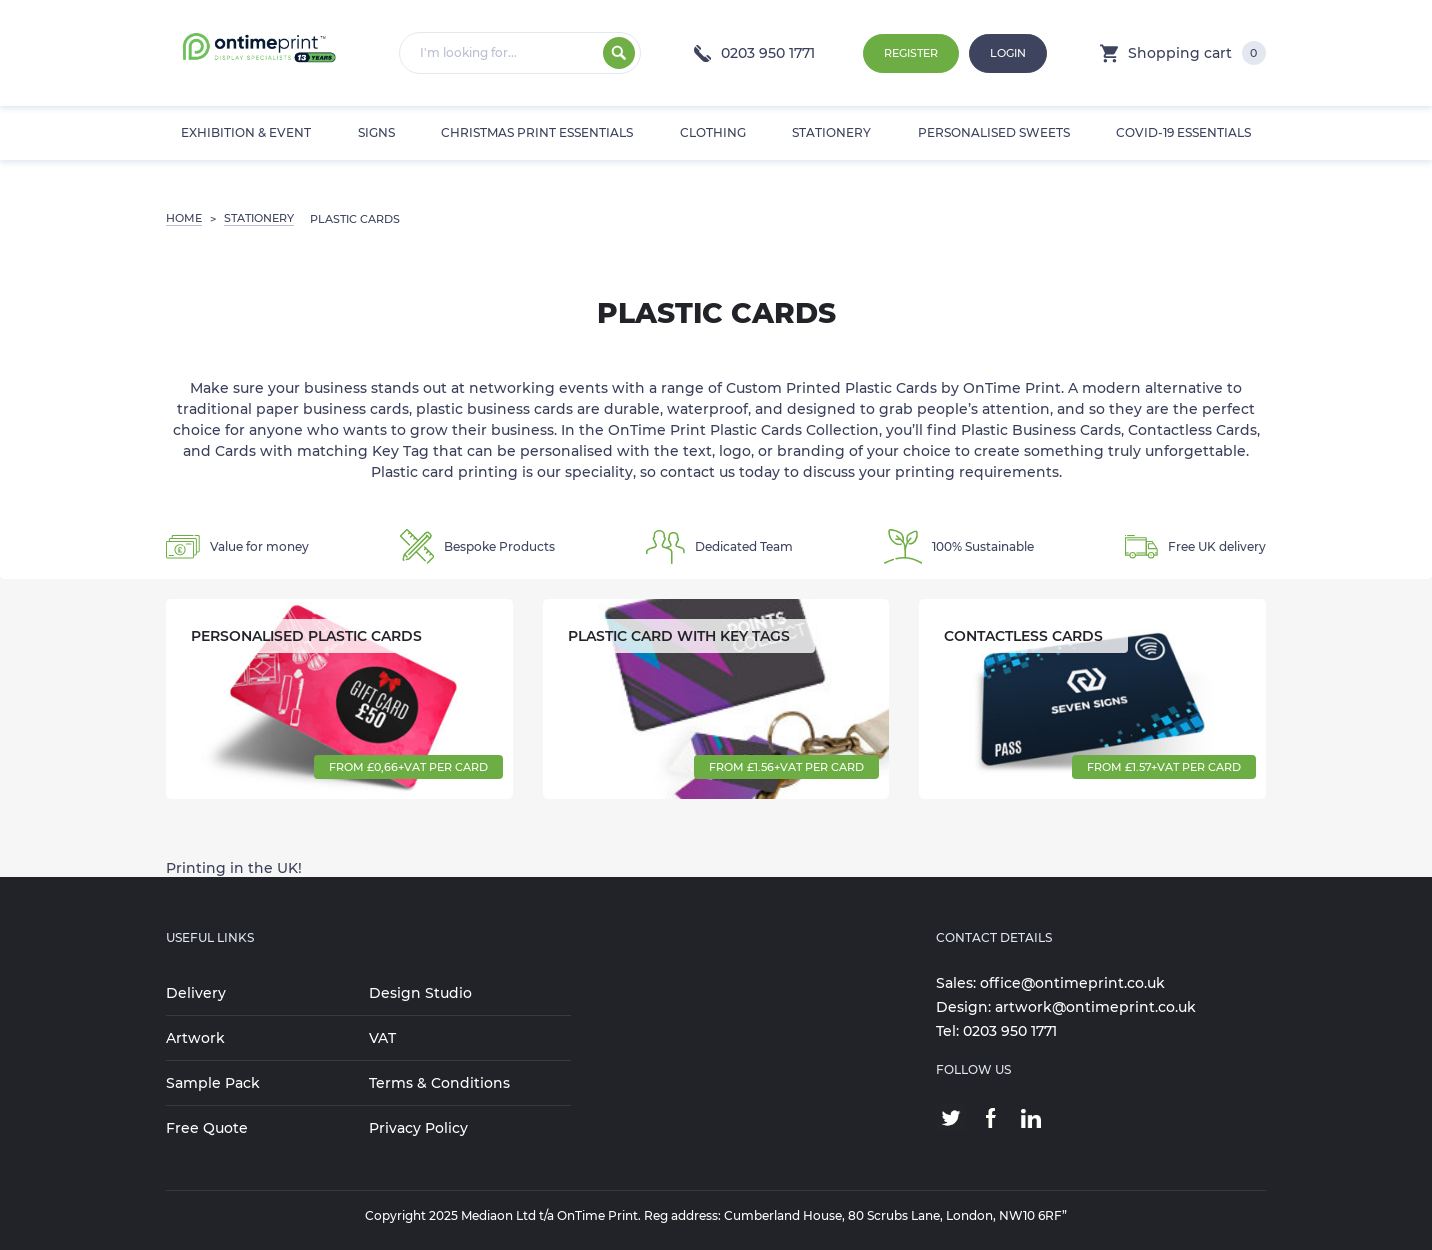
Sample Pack (213, 1083)
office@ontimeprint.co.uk (1072, 983)
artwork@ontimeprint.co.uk (1095, 1007)
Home (184, 218)
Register (911, 53)
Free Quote (207, 1128)
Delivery (196, 993)
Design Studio (420, 993)
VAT (382, 1038)
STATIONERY (259, 218)
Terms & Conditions (439, 1083)
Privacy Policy (418, 1128)
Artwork (195, 1038)
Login (1008, 53)
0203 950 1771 (754, 53)
